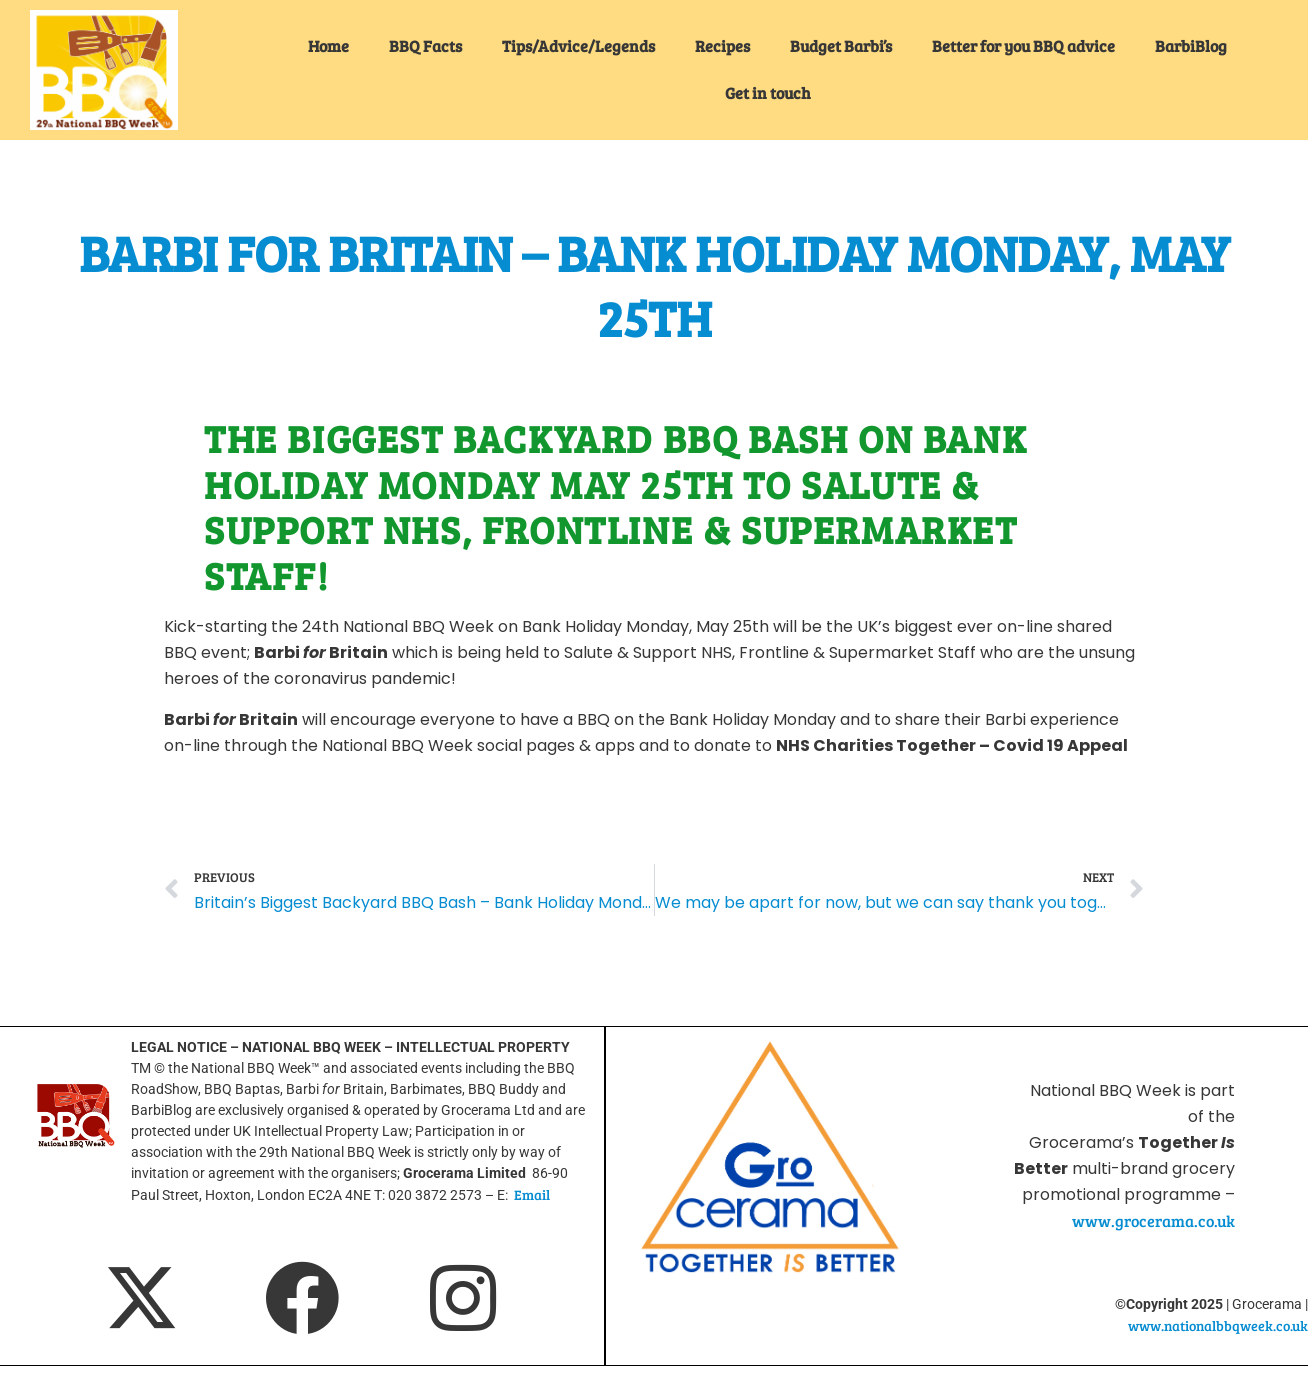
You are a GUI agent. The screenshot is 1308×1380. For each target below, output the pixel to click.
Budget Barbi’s (841, 45)
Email (532, 1194)
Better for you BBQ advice (1023, 45)
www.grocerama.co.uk (1153, 1220)
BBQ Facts (425, 45)
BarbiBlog (1191, 45)
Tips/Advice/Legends (578, 45)
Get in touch (768, 92)
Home (328, 45)
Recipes (722, 45)
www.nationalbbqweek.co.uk (1218, 1325)
